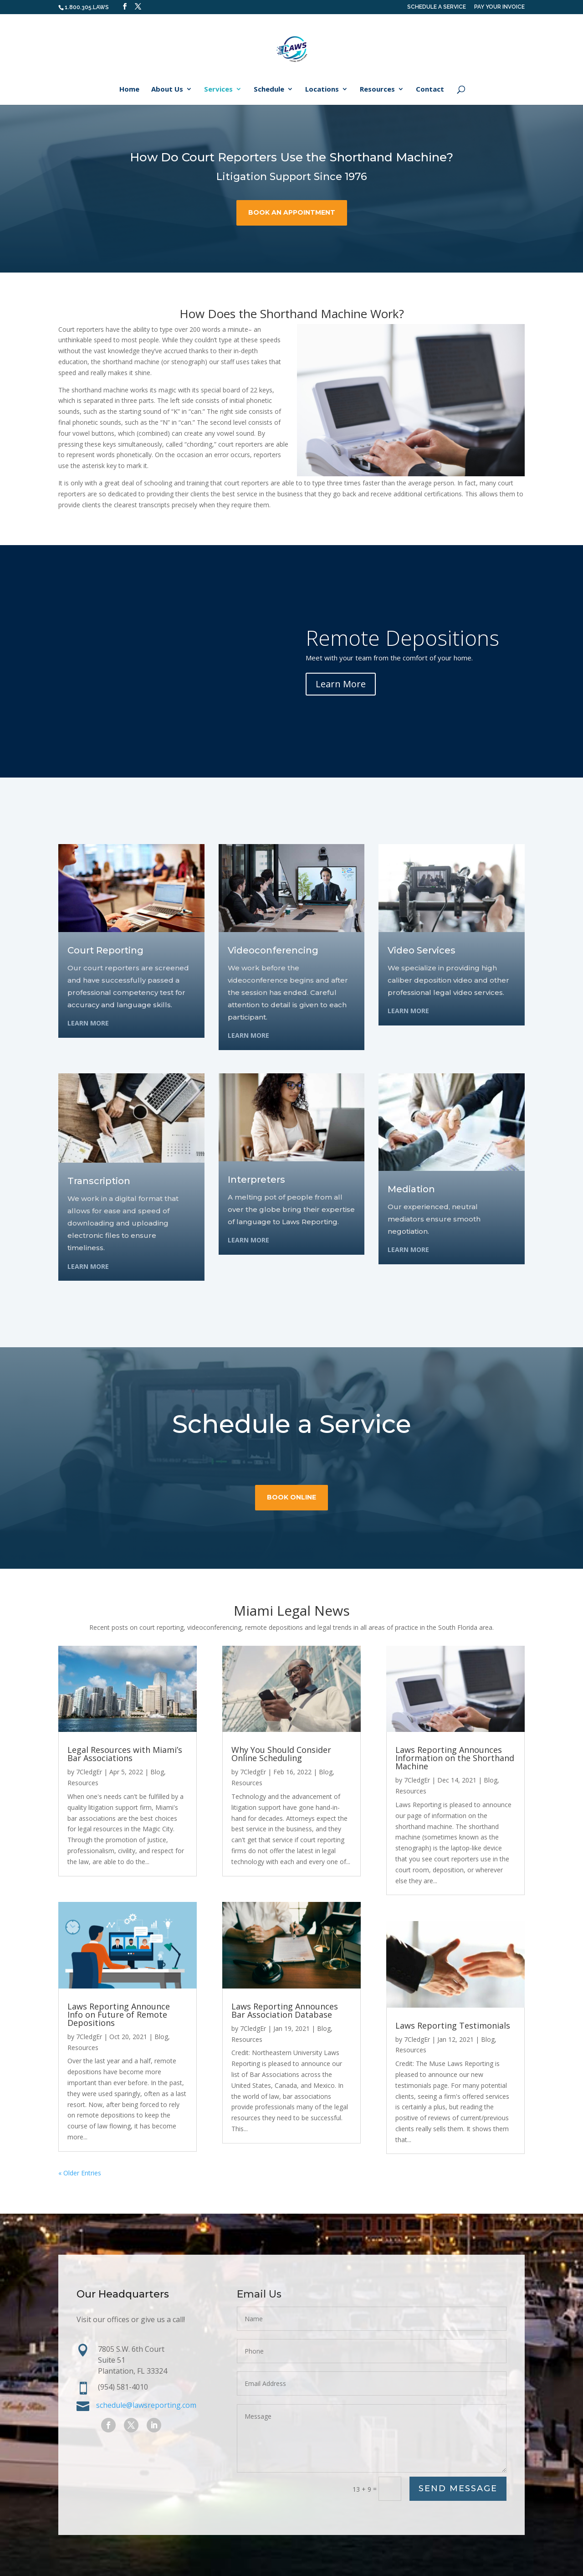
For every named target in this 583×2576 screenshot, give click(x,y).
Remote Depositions (402, 637)
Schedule (269, 89)
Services (218, 89)
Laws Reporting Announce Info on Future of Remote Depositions (118, 2014)
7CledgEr (89, 1771)
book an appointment (291, 212)
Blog (157, 1771)
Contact (430, 89)
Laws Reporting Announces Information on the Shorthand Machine (454, 1758)
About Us (167, 89)
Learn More (341, 684)
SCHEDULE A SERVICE (436, 7)
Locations (322, 89)
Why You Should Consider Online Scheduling (281, 1753)
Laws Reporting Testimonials (452, 2025)
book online (291, 1524)
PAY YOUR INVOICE (499, 7)
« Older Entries (79, 2173)
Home (129, 89)
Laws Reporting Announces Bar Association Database (284, 2010)
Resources (377, 89)
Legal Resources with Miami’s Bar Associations (124, 1753)
